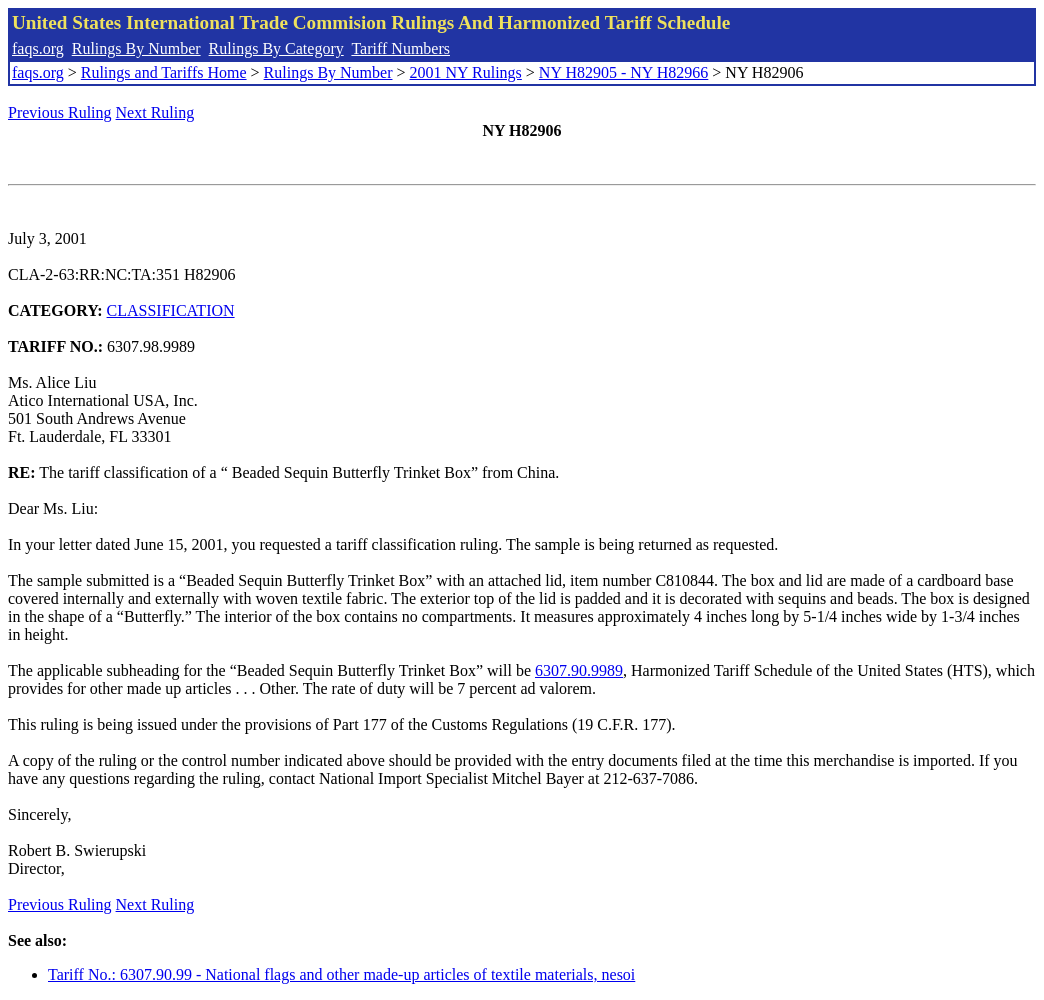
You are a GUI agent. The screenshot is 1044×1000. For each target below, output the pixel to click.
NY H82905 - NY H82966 (623, 72)
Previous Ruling (60, 112)
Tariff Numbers (400, 48)
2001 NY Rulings (466, 72)
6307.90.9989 (579, 670)
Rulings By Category (276, 48)
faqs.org (38, 48)
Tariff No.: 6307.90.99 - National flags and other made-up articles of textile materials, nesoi (341, 974)
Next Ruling (155, 112)
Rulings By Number (136, 48)
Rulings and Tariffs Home (164, 72)
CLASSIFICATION (171, 310)
